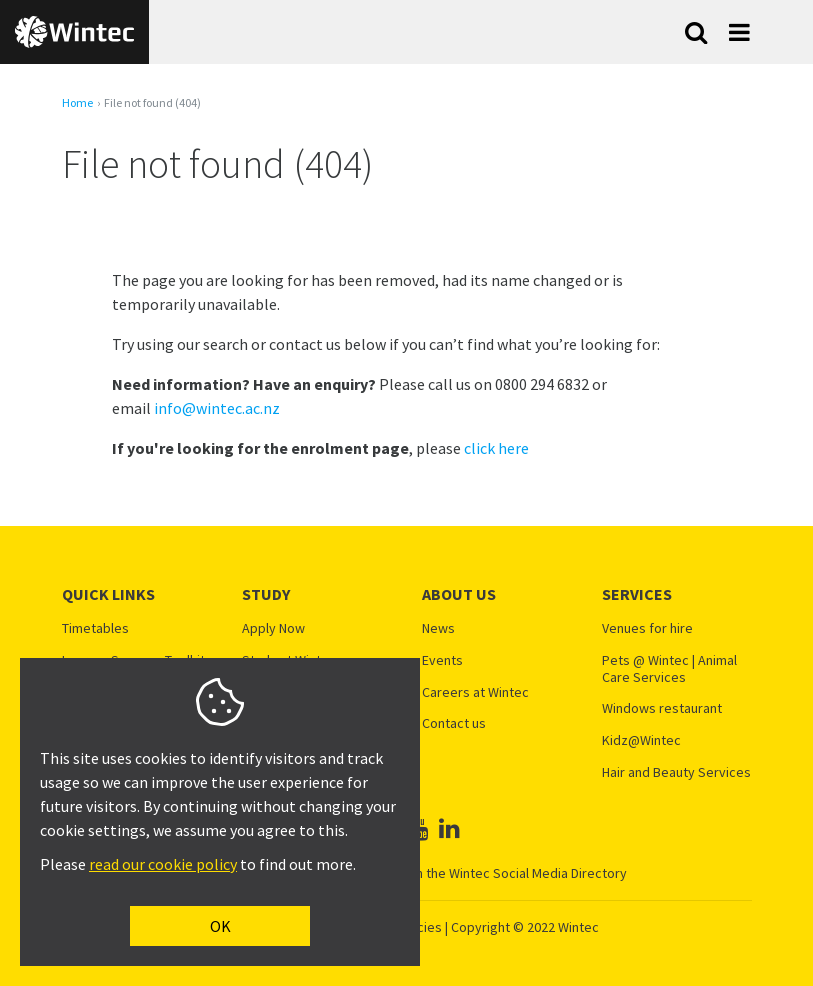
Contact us (454, 723)
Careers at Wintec (475, 692)
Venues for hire (647, 628)
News (438, 628)
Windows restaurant (662, 708)
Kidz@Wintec (641, 740)
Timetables (95, 628)
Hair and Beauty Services (676, 772)
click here (496, 448)
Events (442, 660)
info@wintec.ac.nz (217, 408)
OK (220, 926)
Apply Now (273, 628)
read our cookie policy (163, 864)
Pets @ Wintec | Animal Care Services (669, 669)
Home (77, 103)
